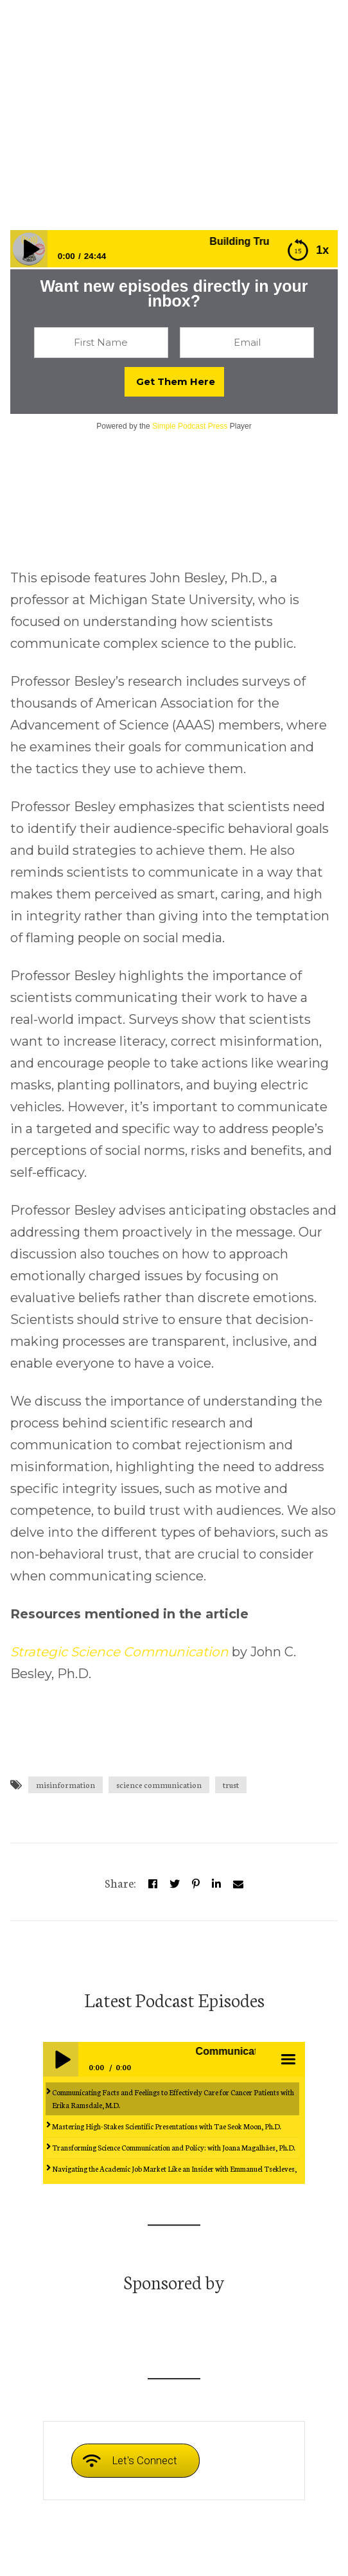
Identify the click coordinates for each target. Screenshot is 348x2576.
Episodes (133, 181)
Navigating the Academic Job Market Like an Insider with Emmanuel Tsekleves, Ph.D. (174, 2174)
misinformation (65, 1784)
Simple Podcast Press (189, 426)
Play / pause (60, 2059)
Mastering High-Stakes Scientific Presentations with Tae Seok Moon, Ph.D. (166, 2126)
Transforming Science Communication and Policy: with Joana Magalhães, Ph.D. (173, 2147)
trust (231, 1784)
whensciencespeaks (55, 181)
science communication (159, 1784)
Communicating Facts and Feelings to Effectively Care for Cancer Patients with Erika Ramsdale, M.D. (173, 2098)
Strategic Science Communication (119, 1651)
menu (287, 2059)
